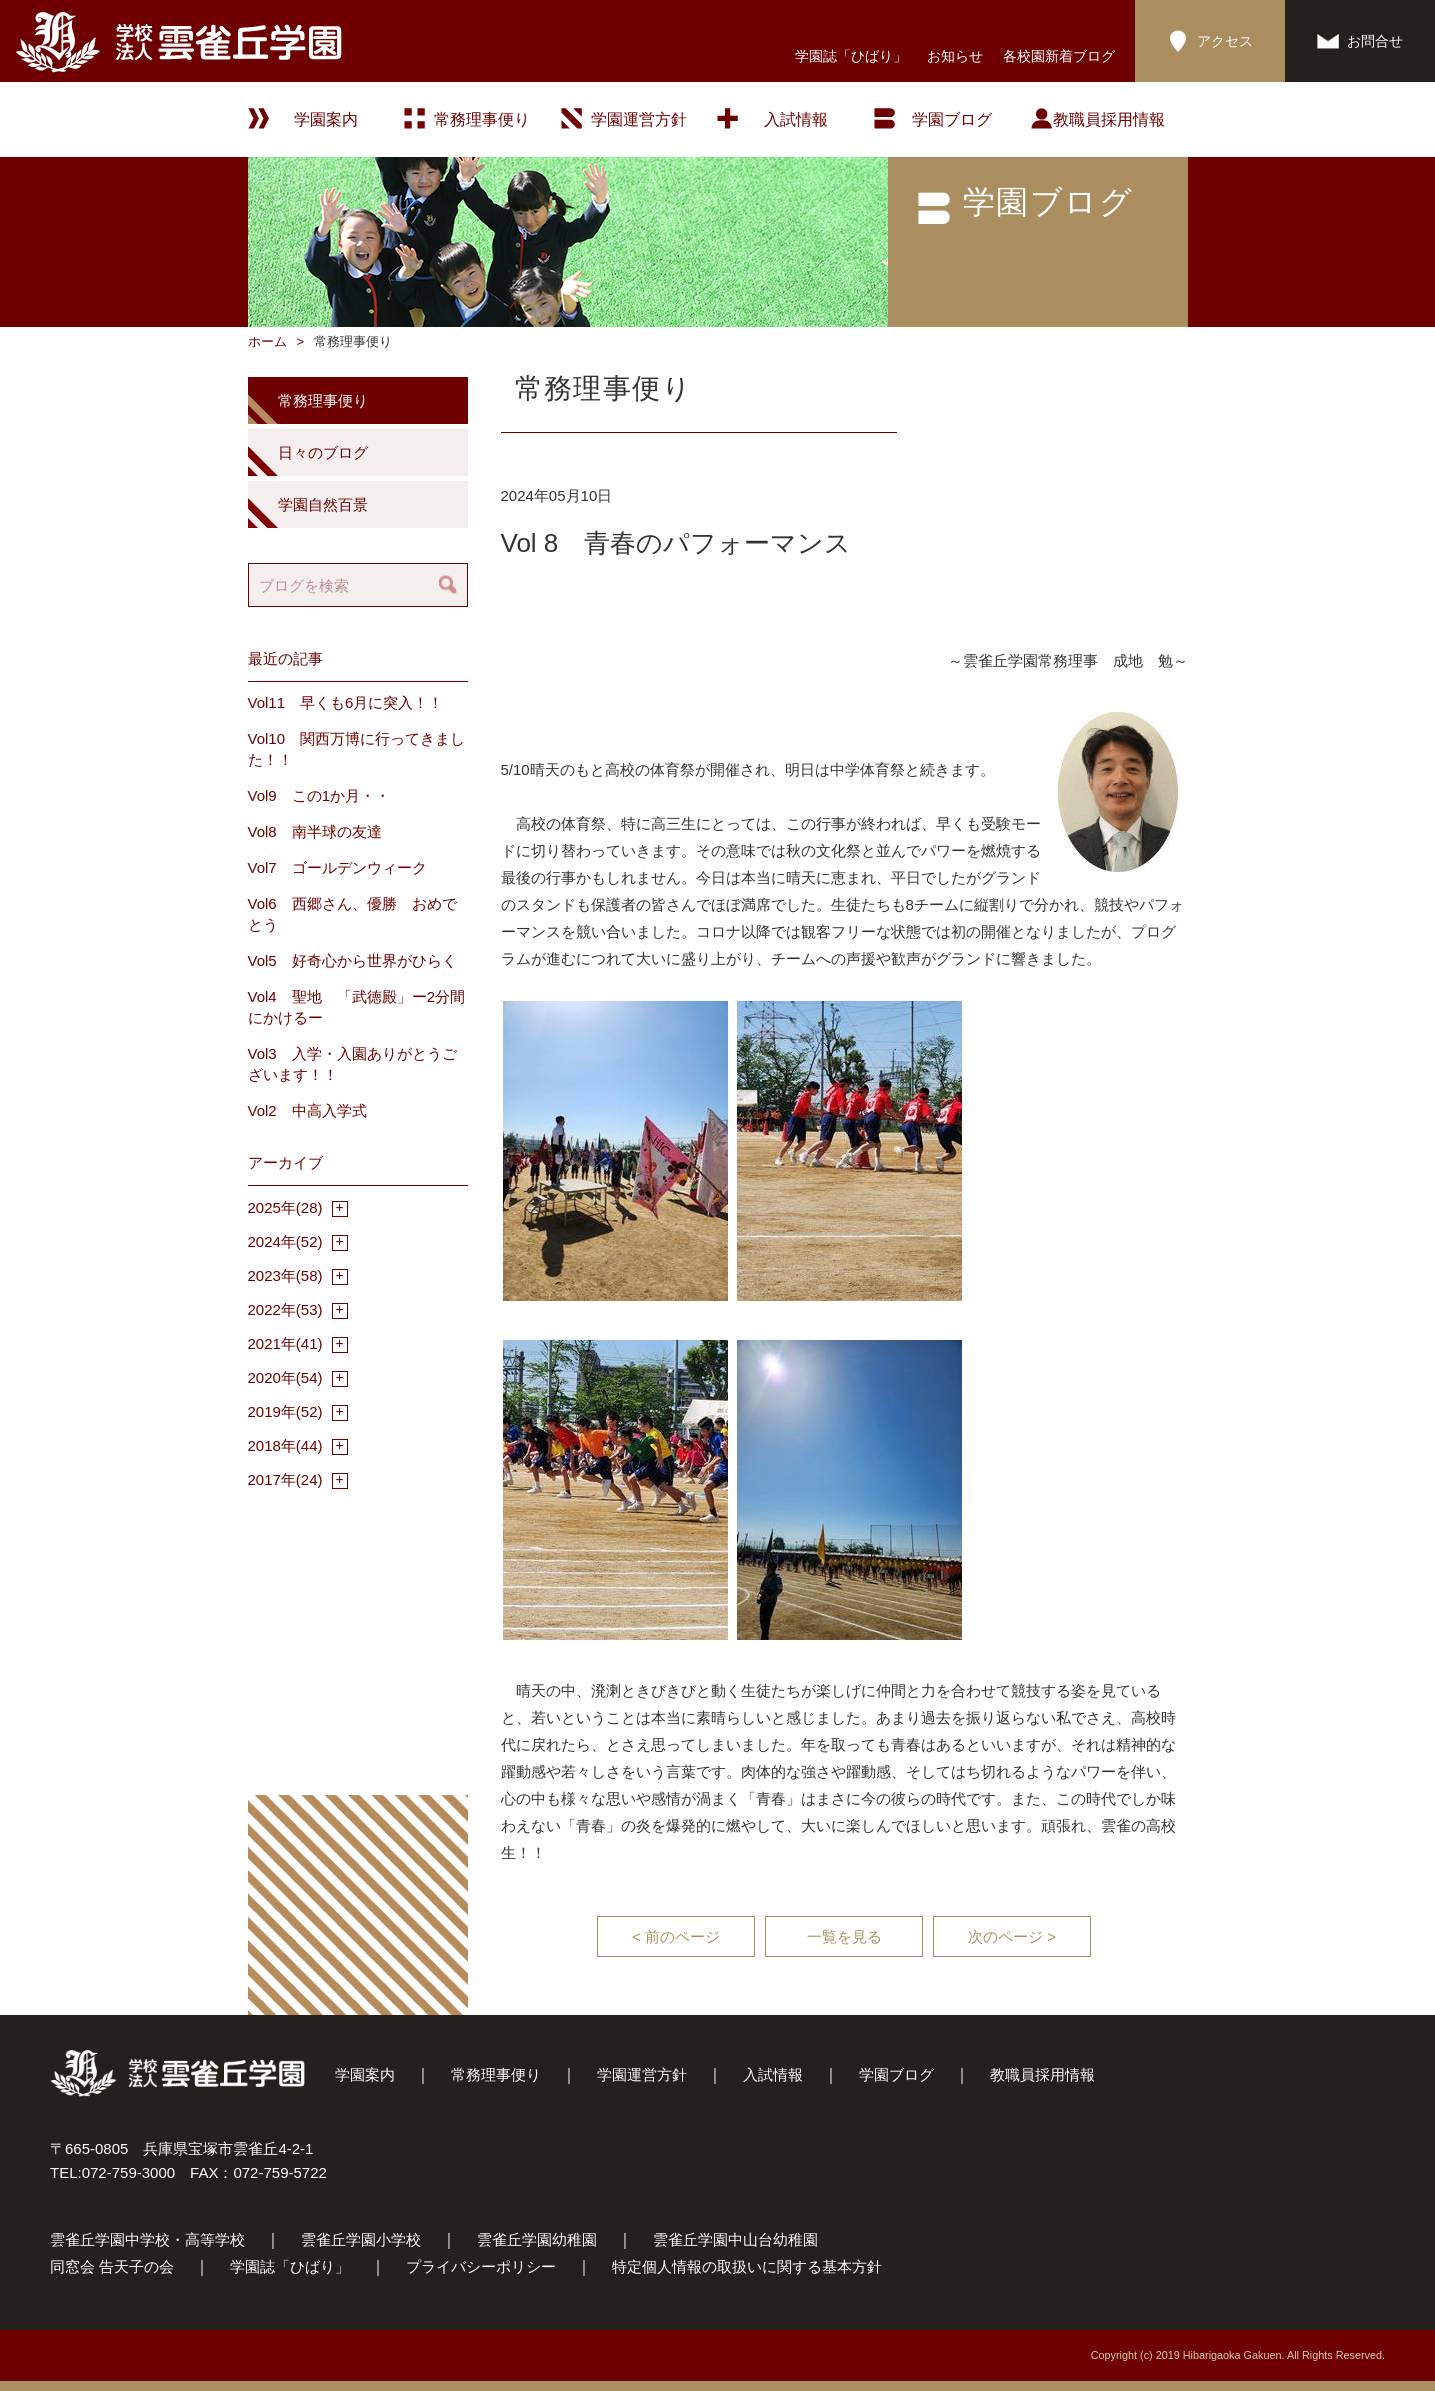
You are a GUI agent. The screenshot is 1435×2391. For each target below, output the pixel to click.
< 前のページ (676, 1936)
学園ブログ (896, 2074)
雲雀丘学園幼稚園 (537, 2239)
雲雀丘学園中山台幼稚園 (735, 2239)
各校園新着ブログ (1059, 56)
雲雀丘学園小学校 (361, 2239)
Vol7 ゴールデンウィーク (337, 867)
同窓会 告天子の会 (112, 2266)
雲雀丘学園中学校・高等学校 (147, 2239)
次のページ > (1012, 1936)
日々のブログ (323, 452)
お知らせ (955, 56)
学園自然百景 (323, 504)
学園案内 (365, 2074)
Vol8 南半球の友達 (315, 831)
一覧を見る (844, 1936)
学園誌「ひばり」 (851, 56)
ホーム (267, 341)
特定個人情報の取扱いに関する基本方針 (747, 2266)
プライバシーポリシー (481, 2266)
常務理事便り (482, 119)
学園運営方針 (639, 119)
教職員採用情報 (1109, 119)
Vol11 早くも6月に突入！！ (346, 702)
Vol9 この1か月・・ (319, 795)
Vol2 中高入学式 (307, 1110)
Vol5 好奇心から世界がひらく (352, 960)
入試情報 (796, 119)
